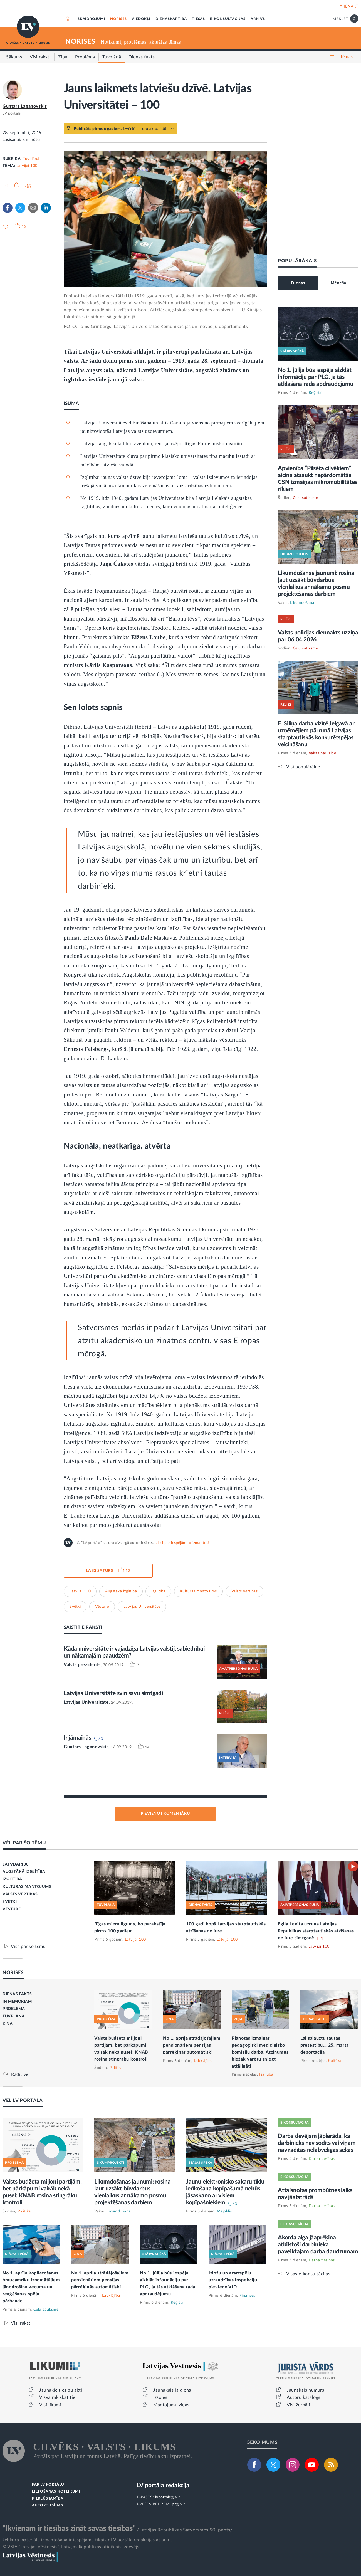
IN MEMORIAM (17, 2002)
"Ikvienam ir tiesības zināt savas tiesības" (69, 2528)
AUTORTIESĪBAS (47, 2505)
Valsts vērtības (244, 1591)
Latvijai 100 (27, 166)
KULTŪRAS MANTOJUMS (27, 1887)
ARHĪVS (258, 19)
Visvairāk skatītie (57, 2397)
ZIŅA (8, 2024)
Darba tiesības (322, 2159)
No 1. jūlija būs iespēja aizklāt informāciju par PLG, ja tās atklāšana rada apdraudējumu (315, 377)
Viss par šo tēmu (28, 1946)
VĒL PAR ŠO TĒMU (24, 1843)
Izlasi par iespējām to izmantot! (182, 1543)
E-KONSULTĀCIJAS (228, 19)
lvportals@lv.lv (168, 2497)
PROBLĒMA (14, 2009)
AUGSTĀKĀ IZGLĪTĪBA (24, 1872)
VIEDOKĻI (141, 19)
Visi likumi (50, 2405)
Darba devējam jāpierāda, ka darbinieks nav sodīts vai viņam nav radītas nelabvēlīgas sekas (317, 2143)
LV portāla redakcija (163, 2485)
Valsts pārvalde (322, 753)
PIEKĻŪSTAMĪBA (47, 2498)
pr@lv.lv (179, 2504)
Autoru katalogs (303, 2397)
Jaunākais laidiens (172, 2390)
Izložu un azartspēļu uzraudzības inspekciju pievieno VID (233, 2280)
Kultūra (335, 2061)
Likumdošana (302, 603)
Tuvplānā (31, 159)
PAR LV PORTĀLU (48, 2484)
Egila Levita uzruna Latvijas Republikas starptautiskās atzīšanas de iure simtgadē (316, 1931)
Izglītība (158, 1591)
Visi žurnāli (298, 2405)
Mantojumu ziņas (171, 2405)
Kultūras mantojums (198, 1591)
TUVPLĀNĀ (14, 2016)
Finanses (247, 2296)
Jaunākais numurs (305, 2390)
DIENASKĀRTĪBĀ (171, 19)
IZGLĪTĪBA (12, 1879)
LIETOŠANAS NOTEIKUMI (56, 2491)
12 (127, 1571)
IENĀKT (351, 6)
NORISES (118, 19)
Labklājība (203, 2061)
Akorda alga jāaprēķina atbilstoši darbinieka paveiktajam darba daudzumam (318, 2244)
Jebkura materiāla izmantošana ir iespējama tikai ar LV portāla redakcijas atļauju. (87, 2540)
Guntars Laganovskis (25, 106)
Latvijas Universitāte (141, 1607)
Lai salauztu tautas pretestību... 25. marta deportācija (324, 2045)
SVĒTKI (10, 1902)
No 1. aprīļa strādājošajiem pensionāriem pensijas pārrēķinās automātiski (192, 2045)
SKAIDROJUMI (91, 19)
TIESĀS (198, 19)
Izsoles (160, 2397)
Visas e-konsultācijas (308, 2273)
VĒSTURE (12, 1909)
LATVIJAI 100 (15, 1864)
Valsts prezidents (82, 1665)
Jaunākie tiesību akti (60, 2390)
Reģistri (315, 393)
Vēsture (102, 1607)
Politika (116, 2068)
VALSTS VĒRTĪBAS (20, 1894)
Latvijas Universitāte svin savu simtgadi (113, 1693)
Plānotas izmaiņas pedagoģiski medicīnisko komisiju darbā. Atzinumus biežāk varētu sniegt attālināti (260, 2052)
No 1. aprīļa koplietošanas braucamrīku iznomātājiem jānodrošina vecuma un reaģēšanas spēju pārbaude (31, 2287)
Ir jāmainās (77, 1738)
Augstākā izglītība (121, 1591)
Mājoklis (224, 2211)
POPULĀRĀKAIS (297, 260)
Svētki (75, 1607)
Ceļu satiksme (305, 498)
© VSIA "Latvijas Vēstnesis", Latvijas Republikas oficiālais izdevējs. (71, 2547)
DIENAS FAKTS (17, 1994)
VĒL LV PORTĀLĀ (23, 2100)
